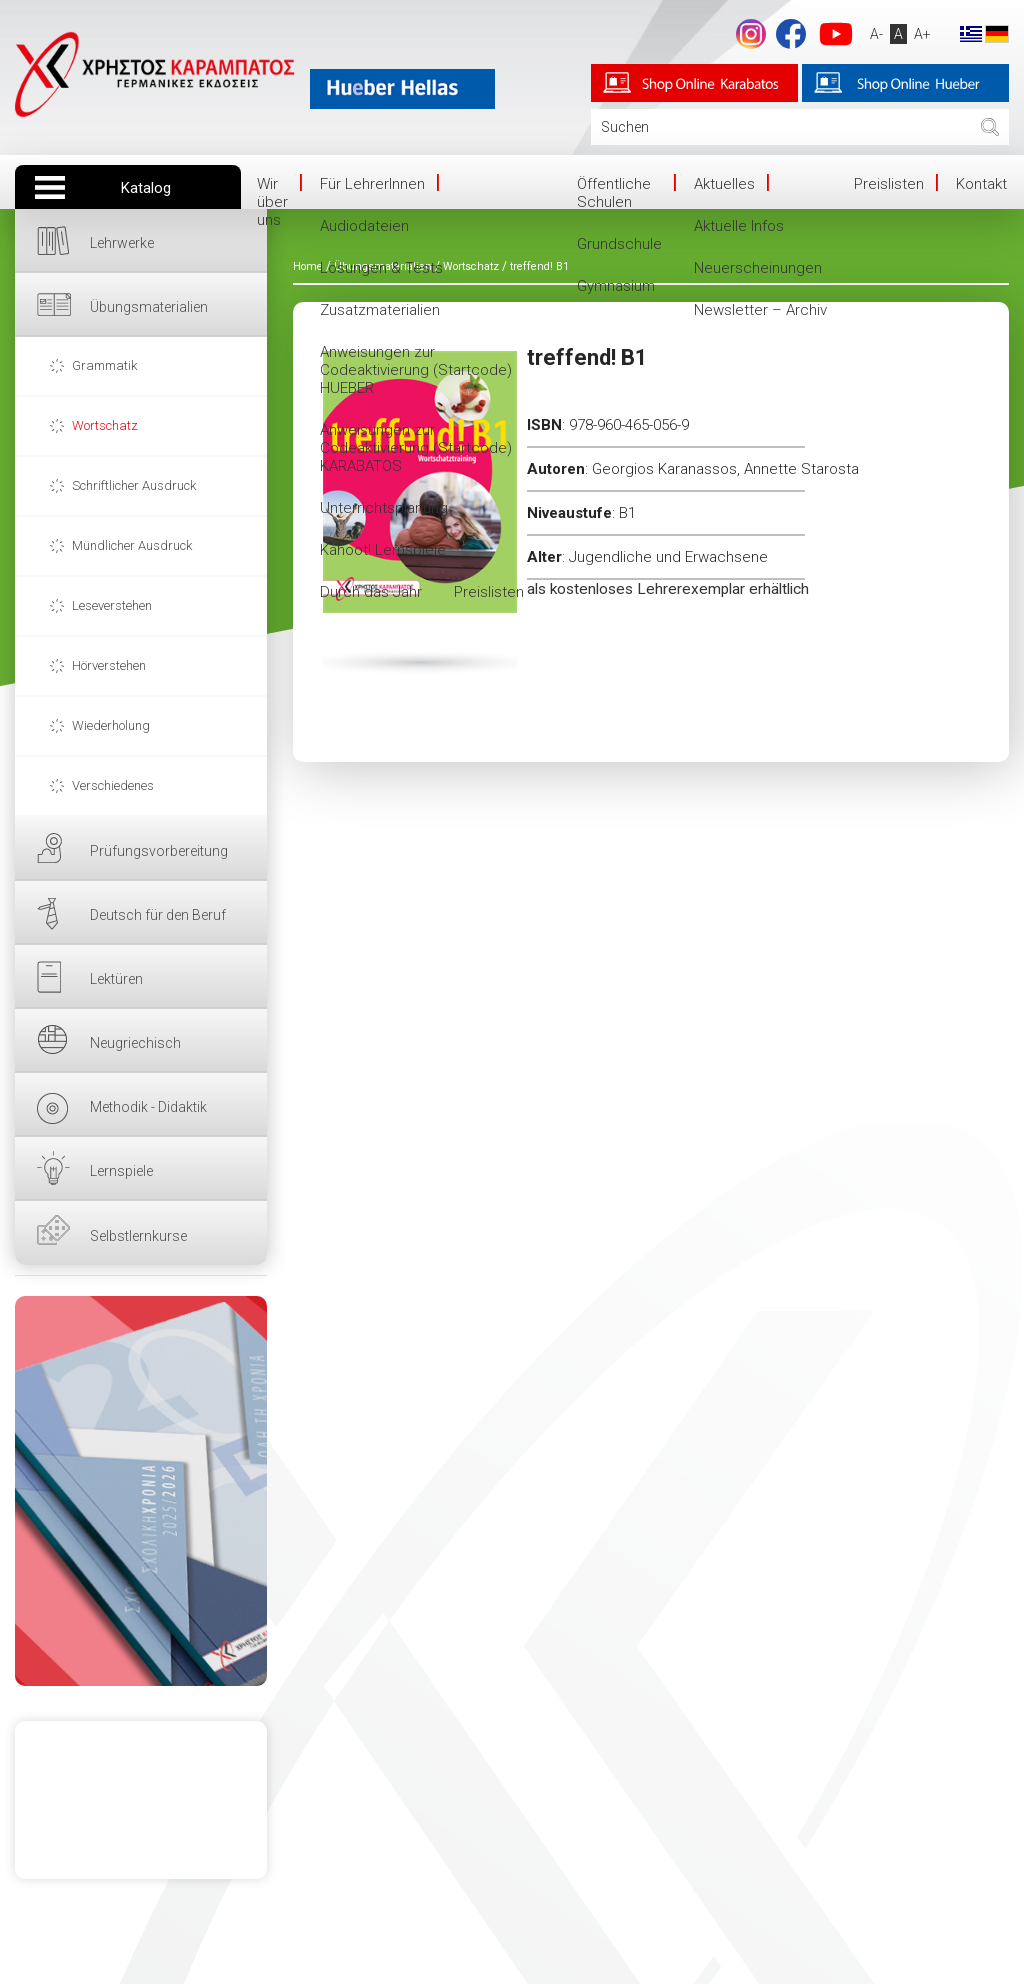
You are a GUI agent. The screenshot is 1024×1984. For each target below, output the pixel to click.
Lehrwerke (122, 243)
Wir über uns (272, 202)
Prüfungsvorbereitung (159, 851)
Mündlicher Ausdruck (132, 545)
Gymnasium (616, 286)
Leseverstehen (112, 605)
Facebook (791, 34)
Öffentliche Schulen (614, 193)
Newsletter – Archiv (760, 310)
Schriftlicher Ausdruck (134, 485)
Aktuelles (724, 184)
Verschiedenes (113, 785)
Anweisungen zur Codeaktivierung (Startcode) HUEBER (416, 370)
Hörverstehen (109, 665)
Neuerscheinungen (758, 268)
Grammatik (104, 365)
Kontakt (981, 184)
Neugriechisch (135, 1043)
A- (876, 34)
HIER (141, 1491)
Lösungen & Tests (381, 268)
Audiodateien (364, 226)
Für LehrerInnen (372, 184)
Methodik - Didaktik (148, 1107)
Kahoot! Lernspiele (383, 550)
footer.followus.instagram (751, 34)
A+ (922, 34)
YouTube (836, 34)
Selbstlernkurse (138, 1236)
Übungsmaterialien (149, 307)
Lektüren (116, 979)
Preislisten (489, 592)
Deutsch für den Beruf (158, 915)
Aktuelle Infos (739, 226)
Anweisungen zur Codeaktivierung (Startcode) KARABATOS (416, 448)
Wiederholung (111, 725)
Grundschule (619, 244)
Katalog (146, 188)
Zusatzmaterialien (380, 310)
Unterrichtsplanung (384, 508)
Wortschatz (105, 425)
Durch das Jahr (371, 592)
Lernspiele (121, 1171)
